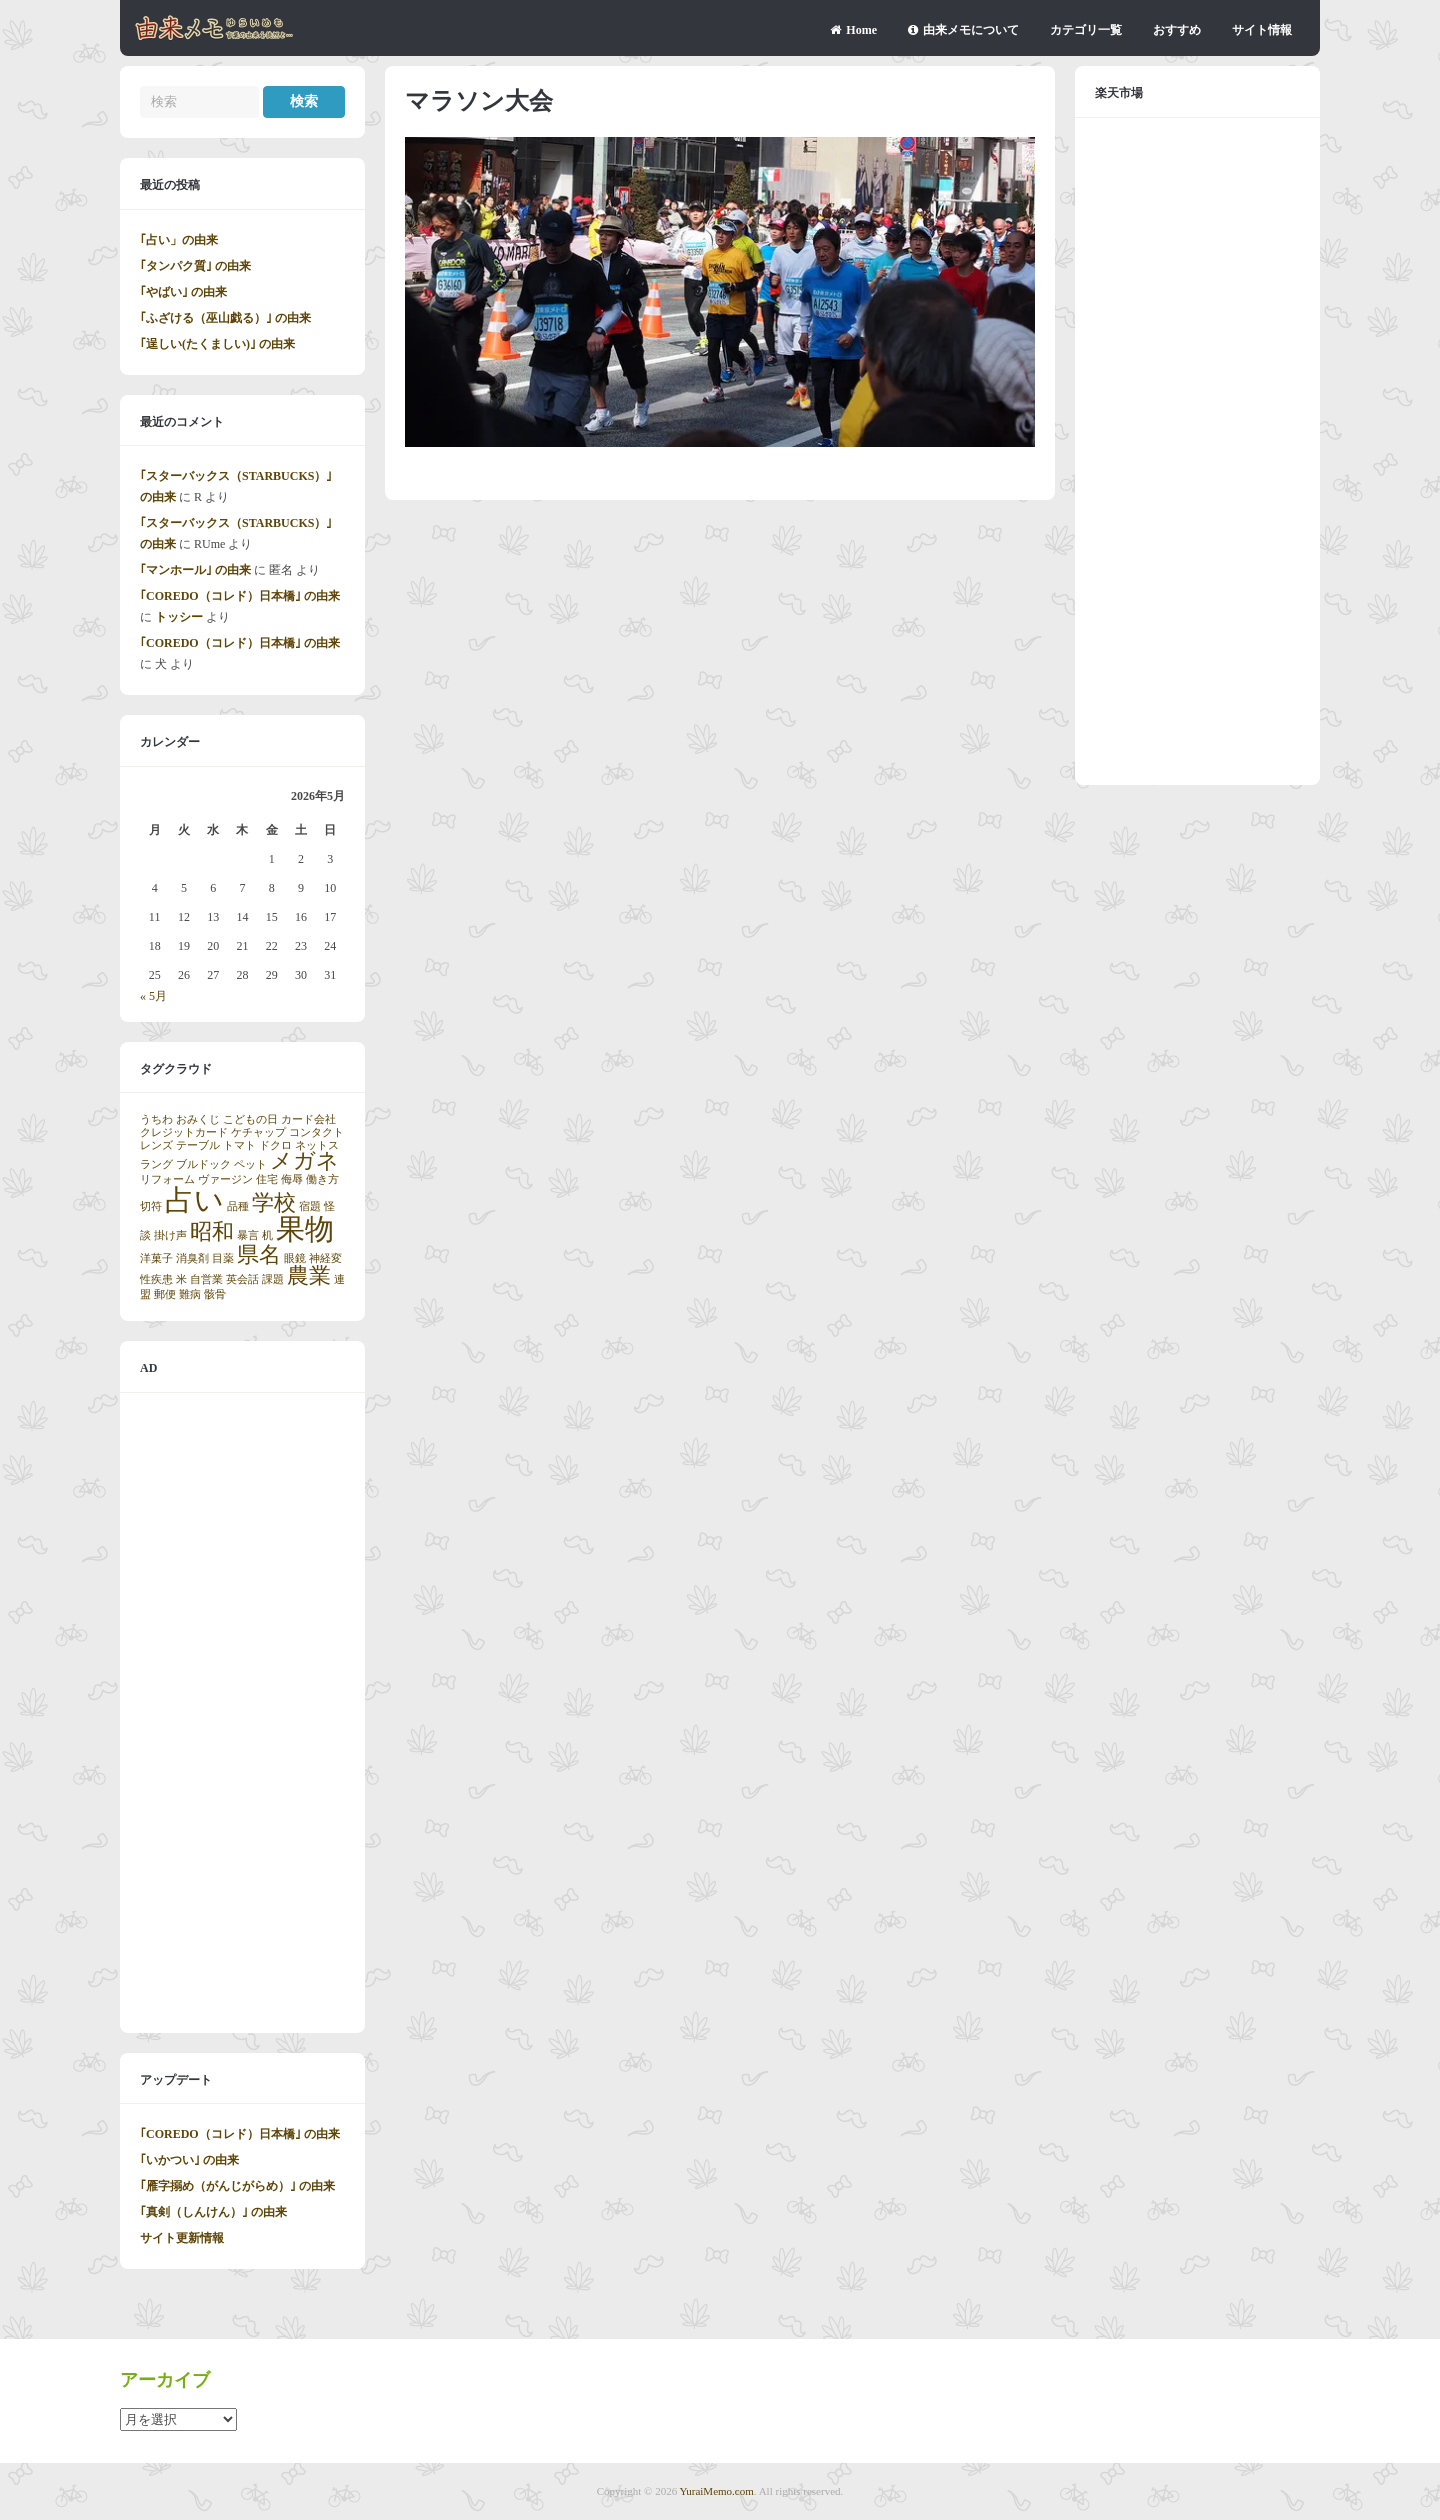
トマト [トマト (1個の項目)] (239, 1145)
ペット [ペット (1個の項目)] (250, 1164)
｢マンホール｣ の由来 (195, 570)
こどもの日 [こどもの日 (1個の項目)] (250, 1119)
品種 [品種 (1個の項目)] (238, 1206)
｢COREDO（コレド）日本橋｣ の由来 (240, 596)
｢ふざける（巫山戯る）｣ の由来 (225, 318)
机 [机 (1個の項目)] (267, 1235)
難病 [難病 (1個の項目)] (190, 1294)
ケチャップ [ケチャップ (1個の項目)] (258, 1132)
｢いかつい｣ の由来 (189, 2160)
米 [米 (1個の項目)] (181, 1279)
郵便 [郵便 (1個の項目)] (165, 1294)
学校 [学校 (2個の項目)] (274, 1203)
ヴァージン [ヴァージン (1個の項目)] (225, 1179)
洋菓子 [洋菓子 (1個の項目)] (156, 1258)
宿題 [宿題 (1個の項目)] (310, 1206)
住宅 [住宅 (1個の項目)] (267, 1179)
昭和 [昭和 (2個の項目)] (212, 1232)
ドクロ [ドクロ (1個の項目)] (275, 1145)
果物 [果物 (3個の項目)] (305, 1229)
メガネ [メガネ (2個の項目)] (304, 1161)
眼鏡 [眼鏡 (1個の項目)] (295, 1258)
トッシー (179, 617)
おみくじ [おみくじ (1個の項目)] (198, 1119)
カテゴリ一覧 (1086, 30)
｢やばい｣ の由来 (183, 292)
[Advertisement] (242, 1713)
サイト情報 (1262, 30)
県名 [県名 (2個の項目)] (259, 1255)
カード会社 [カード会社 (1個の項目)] (308, 1119)
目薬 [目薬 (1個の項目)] (223, 1258)
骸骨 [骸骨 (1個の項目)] (215, 1294)
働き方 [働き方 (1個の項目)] (322, 1179)
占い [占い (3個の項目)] (194, 1200)
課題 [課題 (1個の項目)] (273, 1279)
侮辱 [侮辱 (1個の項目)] (292, 1179)
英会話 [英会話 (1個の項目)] (242, 1279)
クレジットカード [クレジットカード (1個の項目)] (184, 1132)
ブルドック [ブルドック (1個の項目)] (203, 1164)
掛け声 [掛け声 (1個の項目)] (170, 1235)
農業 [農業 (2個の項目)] (309, 1276)
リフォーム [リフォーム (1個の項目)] (167, 1179)
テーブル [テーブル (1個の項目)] (198, 1145)
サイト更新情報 (182, 2238)
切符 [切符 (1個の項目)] (151, 1206)
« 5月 (153, 996)
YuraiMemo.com (717, 2491)
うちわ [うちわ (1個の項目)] (156, 1119)
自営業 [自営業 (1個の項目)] (206, 1279)
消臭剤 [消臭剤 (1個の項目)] (192, 1258)
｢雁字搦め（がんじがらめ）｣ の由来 (237, 2186)
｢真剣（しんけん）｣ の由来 (213, 2212)
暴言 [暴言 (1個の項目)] (248, 1235)
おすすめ (1177, 30)
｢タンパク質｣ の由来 (195, 266)
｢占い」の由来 (179, 240)
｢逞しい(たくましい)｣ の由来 (217, 344)
